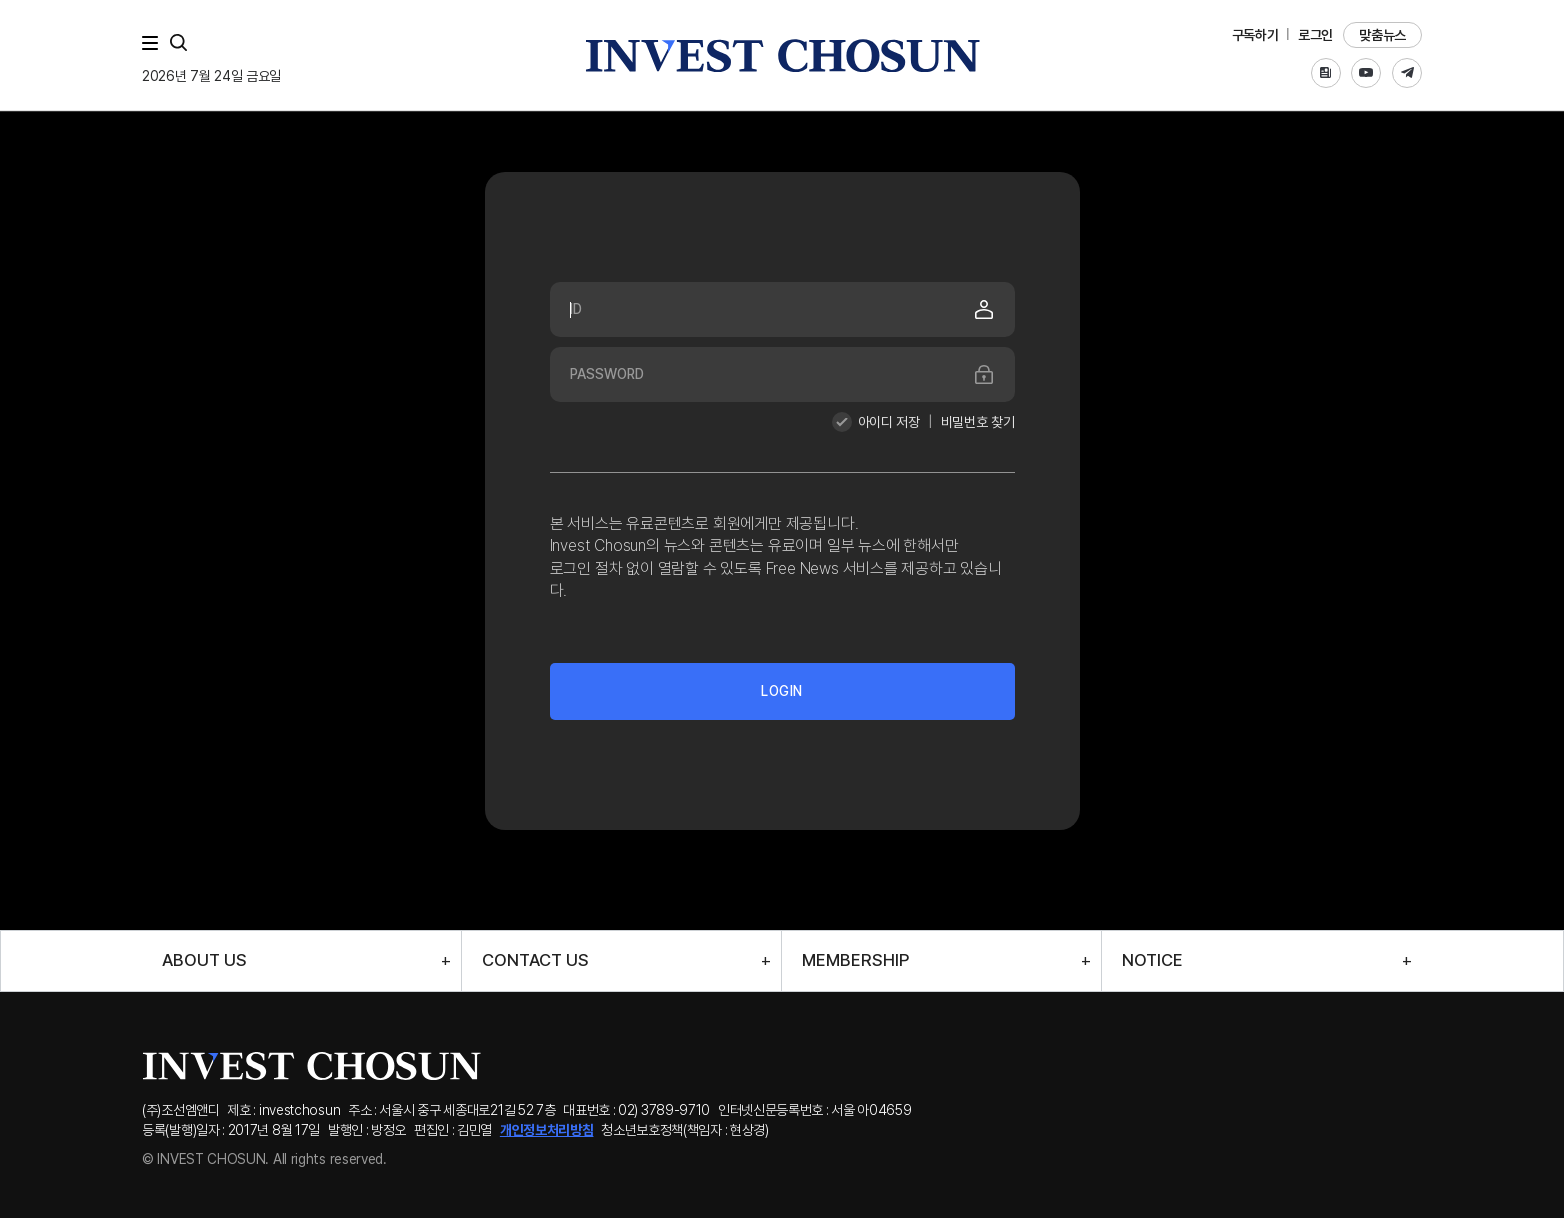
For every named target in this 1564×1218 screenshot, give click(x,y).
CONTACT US (535, 960)
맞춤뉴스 (1382, 35)
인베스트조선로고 (782, 55)
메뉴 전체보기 (154, 43)
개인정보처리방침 (547, 1130)
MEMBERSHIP (855, 960)
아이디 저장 (889, 422)
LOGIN (782, 691)
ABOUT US (204, 960)
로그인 (1315, 35)
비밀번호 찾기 (978, 422)
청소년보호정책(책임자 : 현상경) (685, 1130)
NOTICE (1152, 960)
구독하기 (1255, 35)
